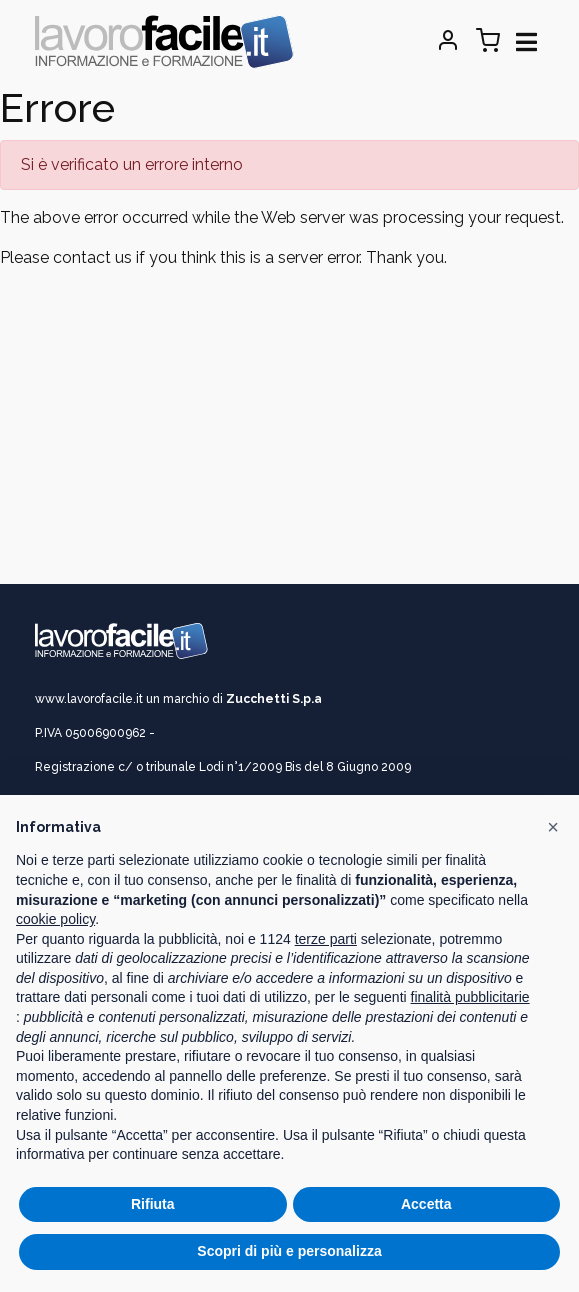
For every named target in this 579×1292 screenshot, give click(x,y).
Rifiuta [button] (153, 1204)
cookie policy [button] (55, 919)
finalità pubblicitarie (470, 997)
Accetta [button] (426, 1204)
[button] (553, 827)
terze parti (326, 939)
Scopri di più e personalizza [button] (289, 1251)
